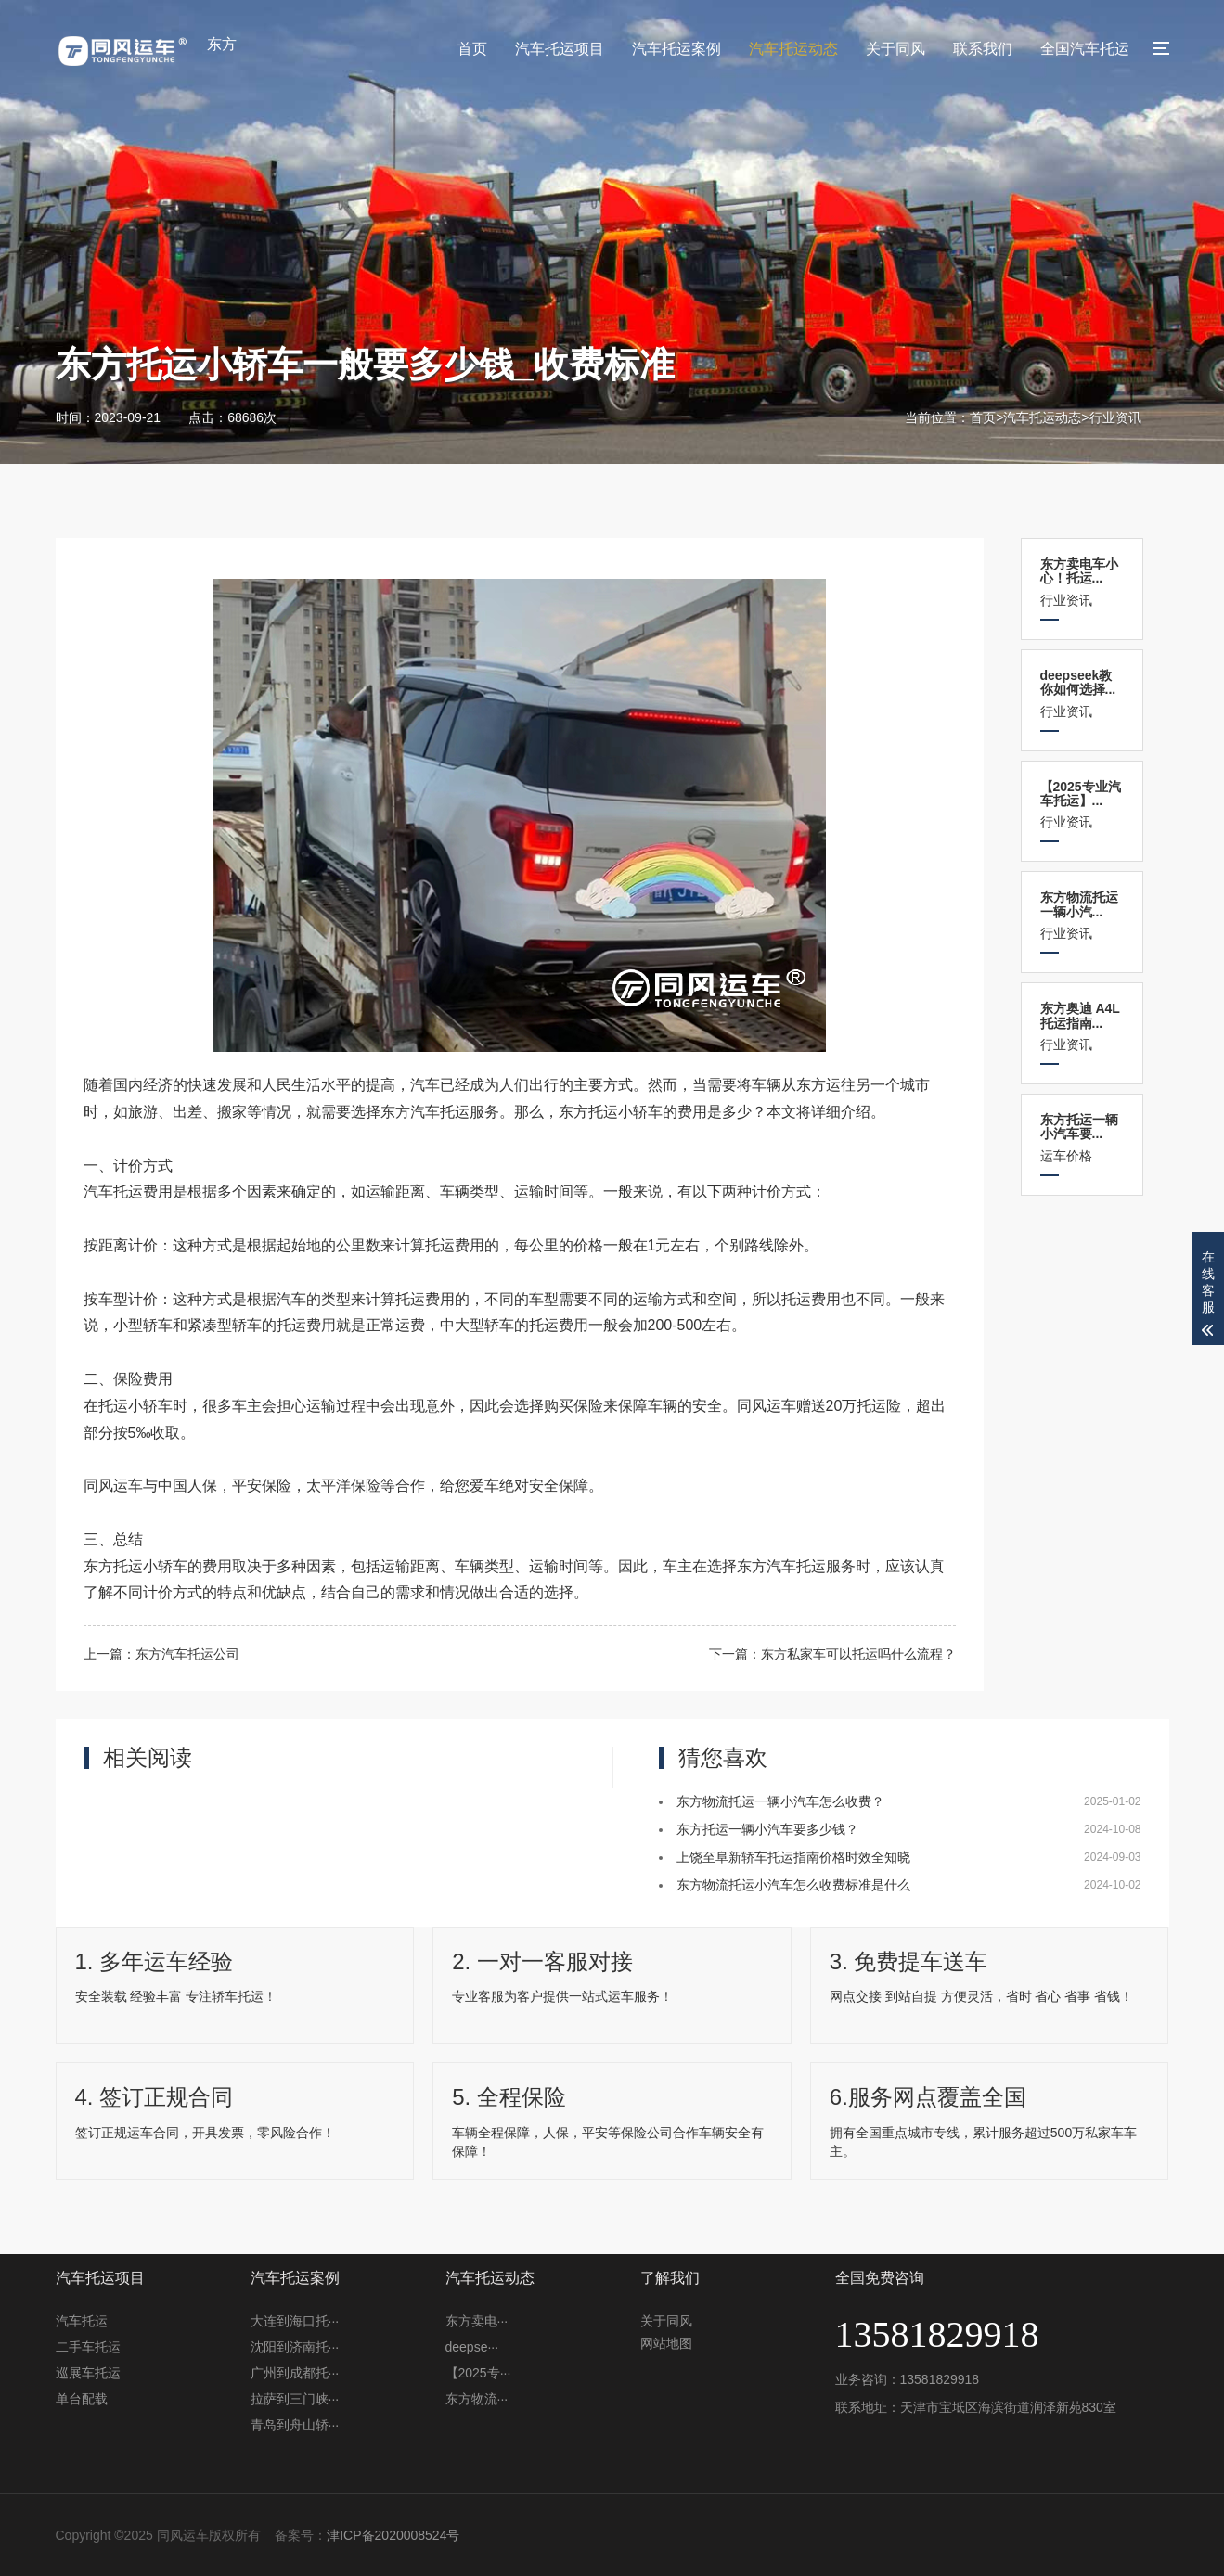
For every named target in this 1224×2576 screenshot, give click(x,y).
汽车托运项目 (559, 49)
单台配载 (82, 2398)
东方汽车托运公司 (187, 1654)
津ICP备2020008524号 (393, 2535)
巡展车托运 (88, 2372)
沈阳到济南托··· (295, 2346)
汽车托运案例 (676, 49)
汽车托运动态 (793, 49)
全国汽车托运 (1084, 49)
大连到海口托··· (295, 2320)
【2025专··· (478, 2372)
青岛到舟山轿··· (295, 2424)
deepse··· (472, 2346)
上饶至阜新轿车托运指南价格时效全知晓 (793, 1857)
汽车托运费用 (128, 1191)
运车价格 (1082, 1137)
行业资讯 (1115, 417)
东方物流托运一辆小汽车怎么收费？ (780, 1801)
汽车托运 (82, 2320)
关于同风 (895, 49)
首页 (472, 49)
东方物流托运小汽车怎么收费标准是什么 (793, 1885)
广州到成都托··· (295, 2372)
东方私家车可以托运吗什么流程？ (858, 1654)
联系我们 (982, 49)
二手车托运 (88, 2346)
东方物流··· (477, 2398)
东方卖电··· (477, 2320)
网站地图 (666, 2343)
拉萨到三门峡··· (295, 2398)
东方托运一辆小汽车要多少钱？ (767, 1829)
